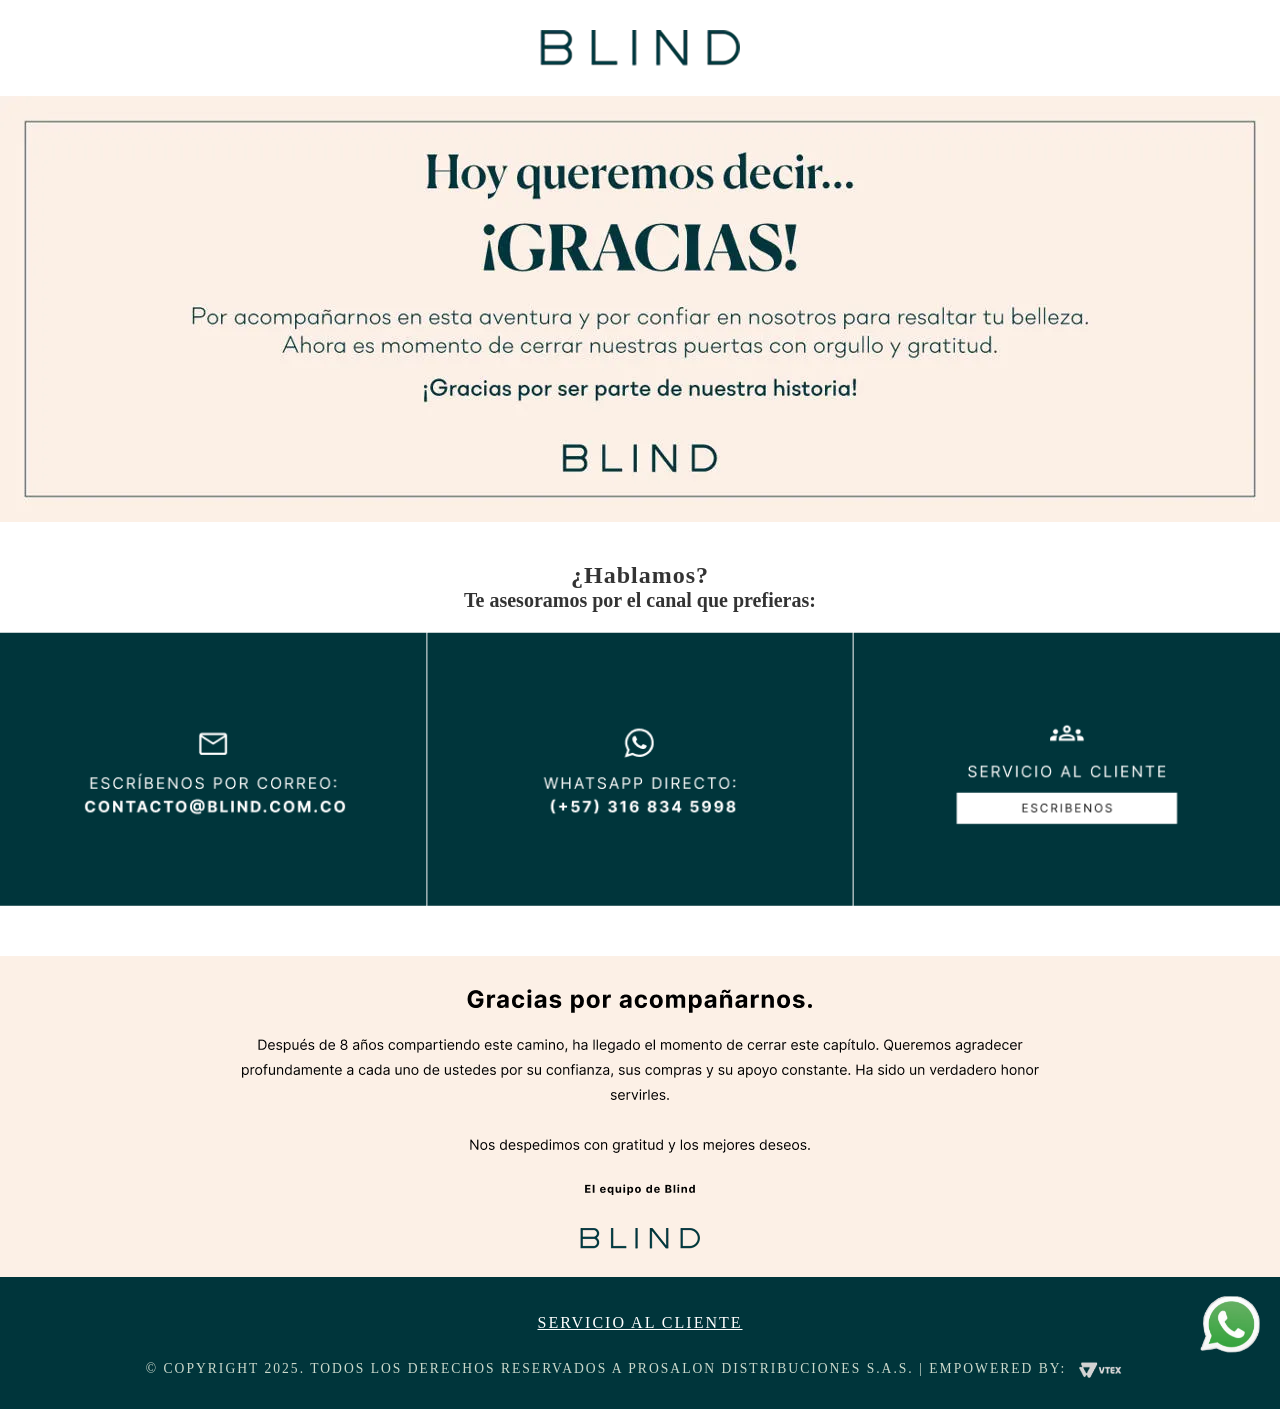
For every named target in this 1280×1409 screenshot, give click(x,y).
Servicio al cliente (640, 1323)
